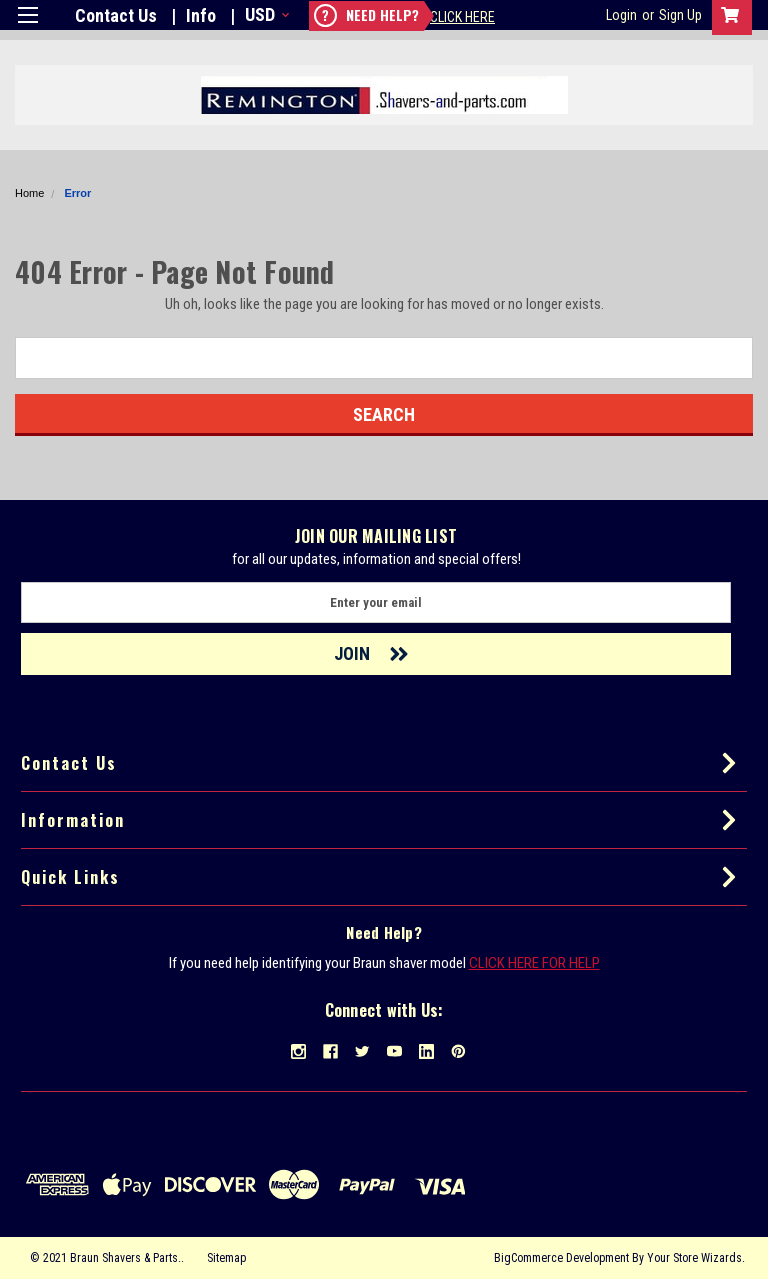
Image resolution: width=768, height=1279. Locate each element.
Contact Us (116, 15)
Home (29, 193)
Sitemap (226, 1258)
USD (265, 14)
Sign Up (680, 15)
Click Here (462, 17)
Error (77, 193)
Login (621, 15)
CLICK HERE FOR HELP (534, 963)
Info (201, 15)
